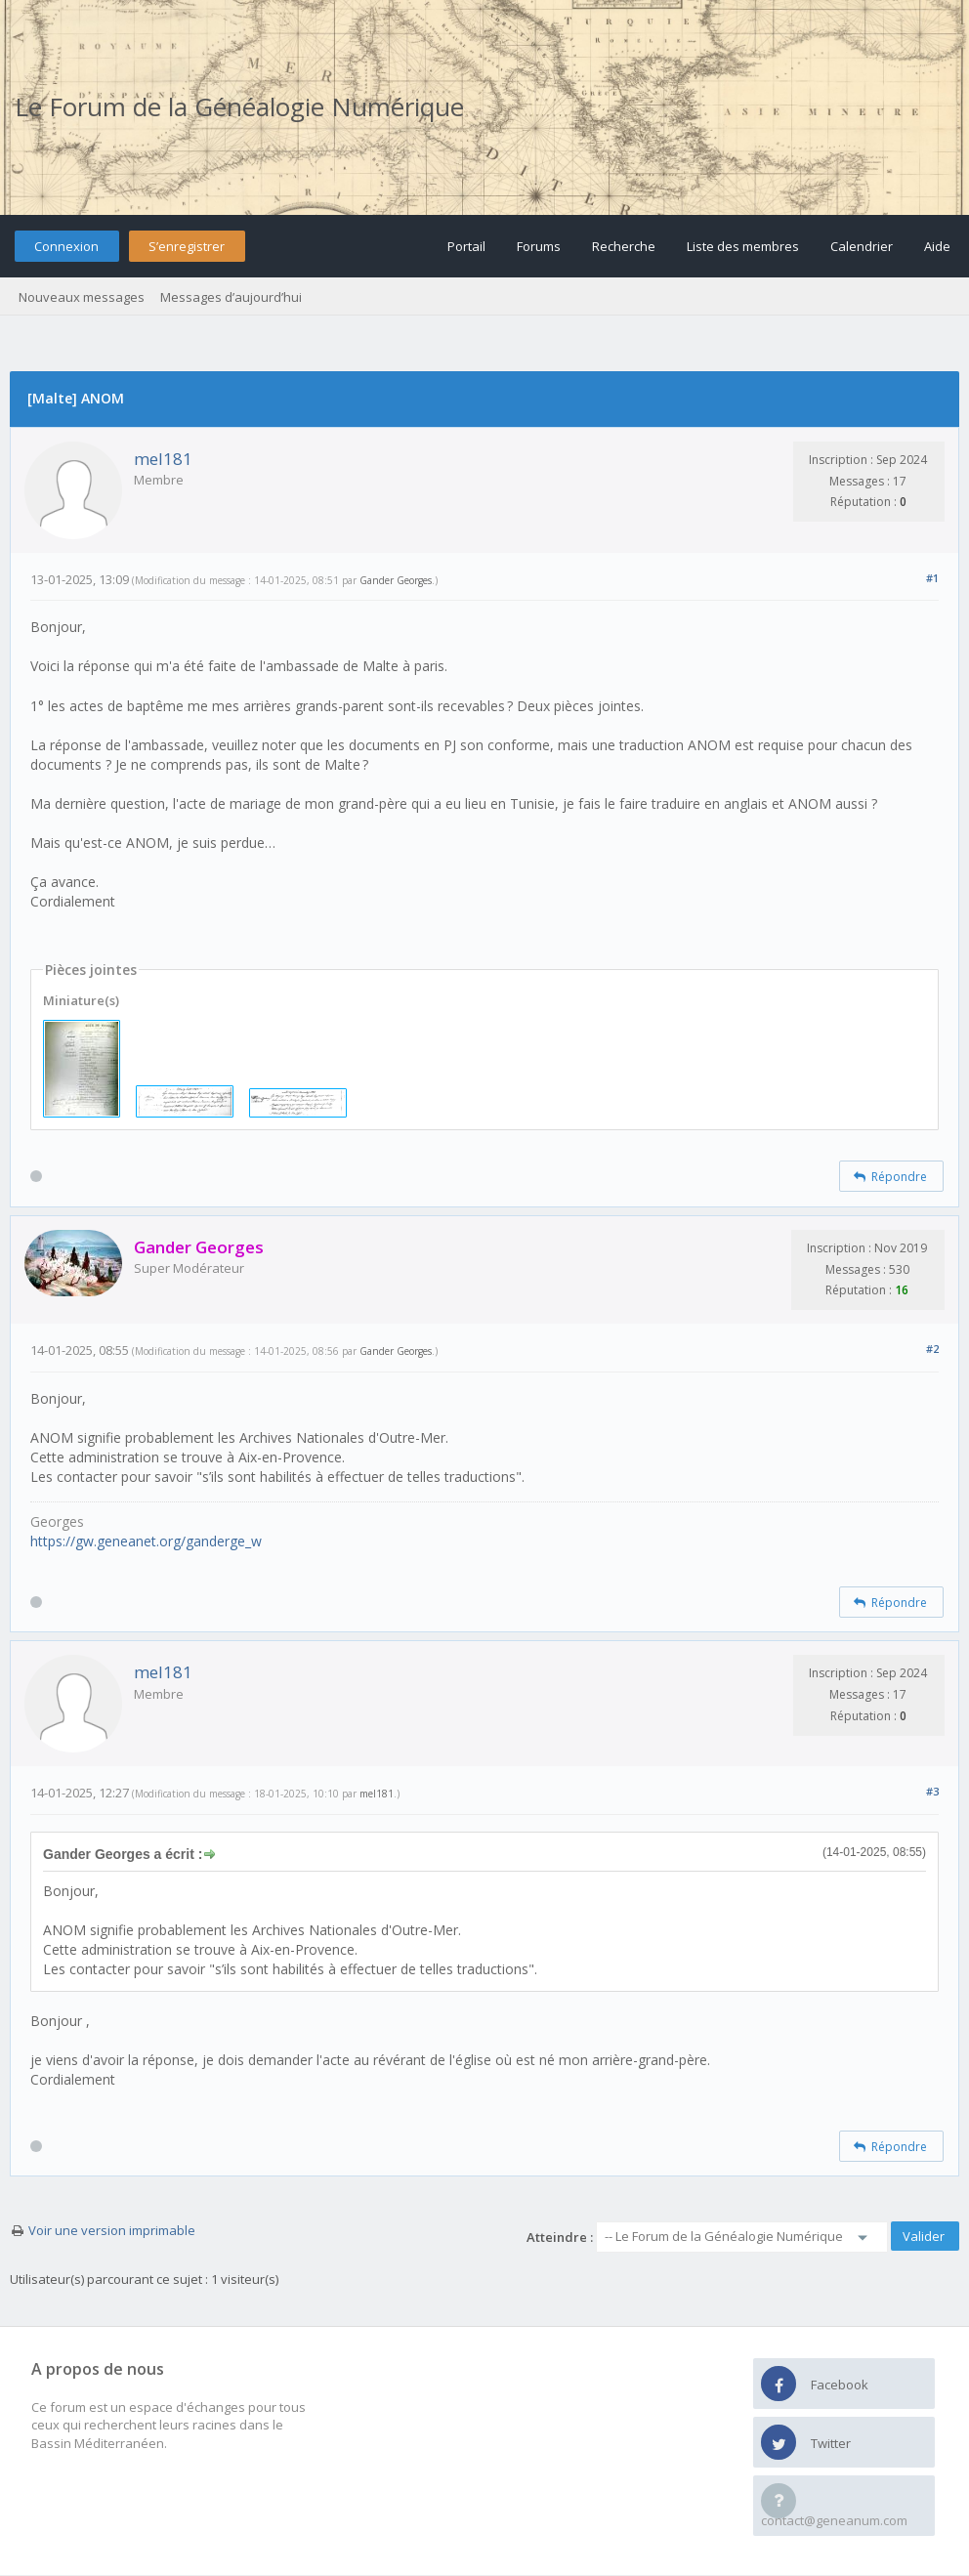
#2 (932, 1348)
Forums (539, 246)
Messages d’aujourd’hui (231, 297)
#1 (932, 577)
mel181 (163, 458)
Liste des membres (743, 246)
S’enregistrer (186, 246)
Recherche (623, 246)
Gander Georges (395, 580)
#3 (932, 1791)
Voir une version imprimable (111, 2230)
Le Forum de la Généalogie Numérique (239, 106)
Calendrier (861, 246)
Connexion (66, 246)
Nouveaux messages (82, 297)
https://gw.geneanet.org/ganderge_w (146, 1541)
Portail (466, 246)
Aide (937, 246)
